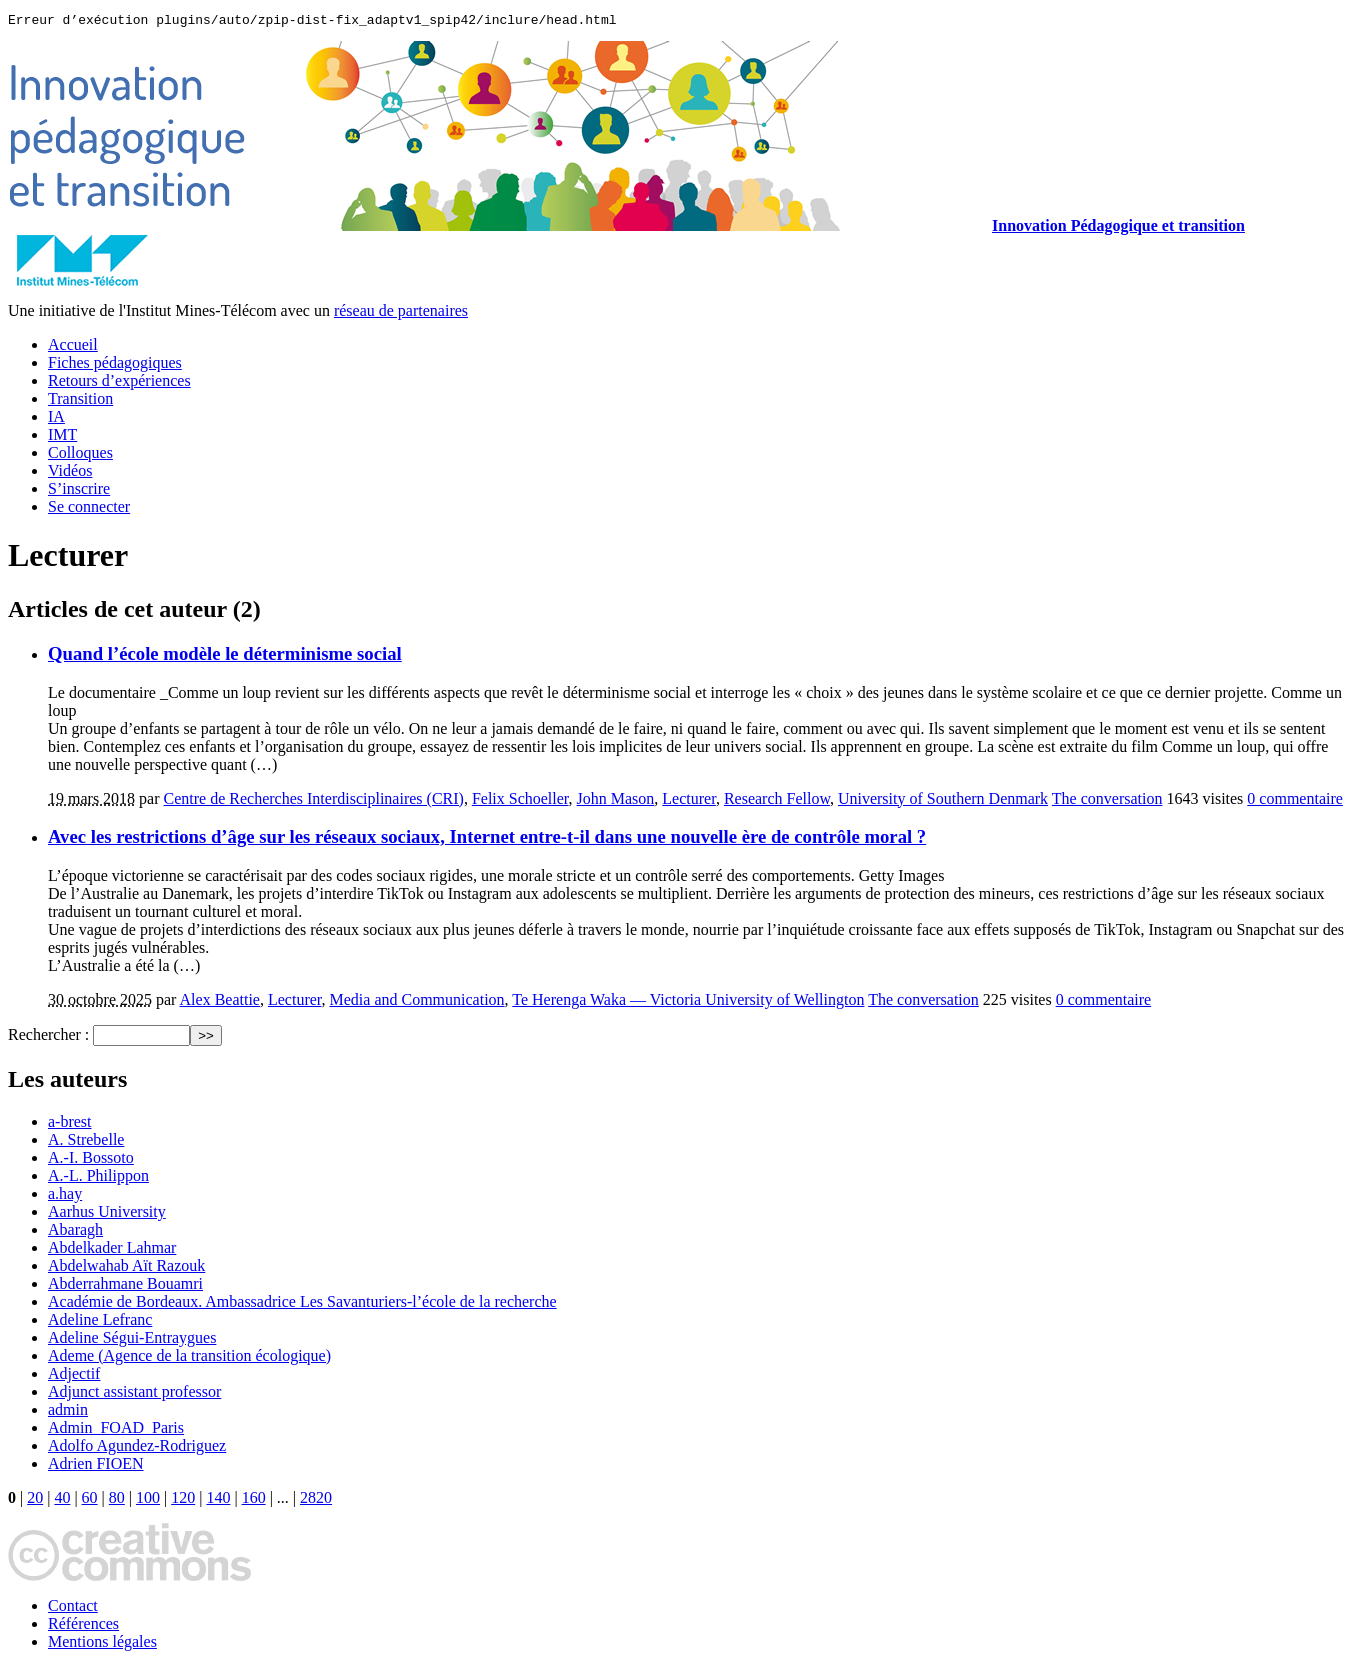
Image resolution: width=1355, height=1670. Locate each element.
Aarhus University (107, 1214)
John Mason (616, 801)
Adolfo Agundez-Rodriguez (137, 1448)
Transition (80, 401)
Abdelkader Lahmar (112, 1250)
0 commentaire (1295, 801)
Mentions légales (102, 1644)
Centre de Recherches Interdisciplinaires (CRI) (314, 801)
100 (148, 1500)
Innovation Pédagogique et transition (1118, 228)
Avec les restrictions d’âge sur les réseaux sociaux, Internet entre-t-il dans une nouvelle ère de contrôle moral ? (487, 839)
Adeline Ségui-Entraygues (132, 1340)
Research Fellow (777, 801)
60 (90, 1500)
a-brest (70, 1124)
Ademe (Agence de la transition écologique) (189, 1358)
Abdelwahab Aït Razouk (126, 1268)
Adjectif (74, 1376)
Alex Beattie (220, 1002)
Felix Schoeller (520, 801)
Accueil (73, 347)
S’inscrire (79, 491)
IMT (62, 437)
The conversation (1107, 801)
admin (68, 1412)
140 (218, 1500)
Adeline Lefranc (100, 1322)
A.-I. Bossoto (91, 1160)
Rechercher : (48, 1037)
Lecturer (689, 801)
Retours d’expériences (119, 383)
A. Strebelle (86, 1142)
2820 (316, 1500)
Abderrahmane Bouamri (125, 1286)
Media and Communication (417, 1002)
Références (83, 1626)
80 (117, 1500)
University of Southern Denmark (943, 801)
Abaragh (75, 1232)
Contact (73, 1608)
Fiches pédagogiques (115, 365)
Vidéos (70, 473)
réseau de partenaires (401, 313)
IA (56, 419)
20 (35, 1500)
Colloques (80, 455)
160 (254, 1500)
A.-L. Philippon (98, 1178)
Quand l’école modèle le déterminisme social (225, 656)
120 (183, 1500)
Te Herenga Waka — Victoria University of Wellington (688, 1002)
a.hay (65, 1196)
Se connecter (89, 509)
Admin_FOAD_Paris (116, 1430)
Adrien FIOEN (96, 1466)
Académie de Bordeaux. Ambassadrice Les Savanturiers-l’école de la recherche (302, 1304)
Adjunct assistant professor (134, 1394)
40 (62, 1500)
